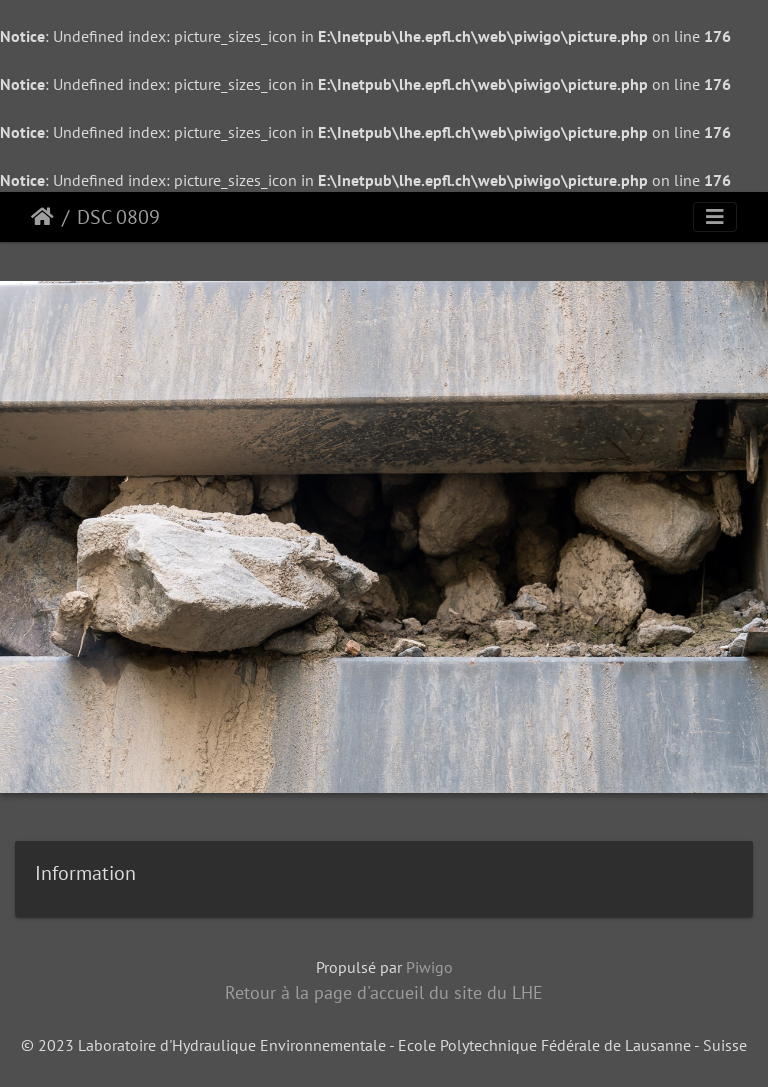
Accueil (42, 217)
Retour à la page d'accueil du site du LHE (384, 992)
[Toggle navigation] (715, 217)
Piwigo (429, 967)
